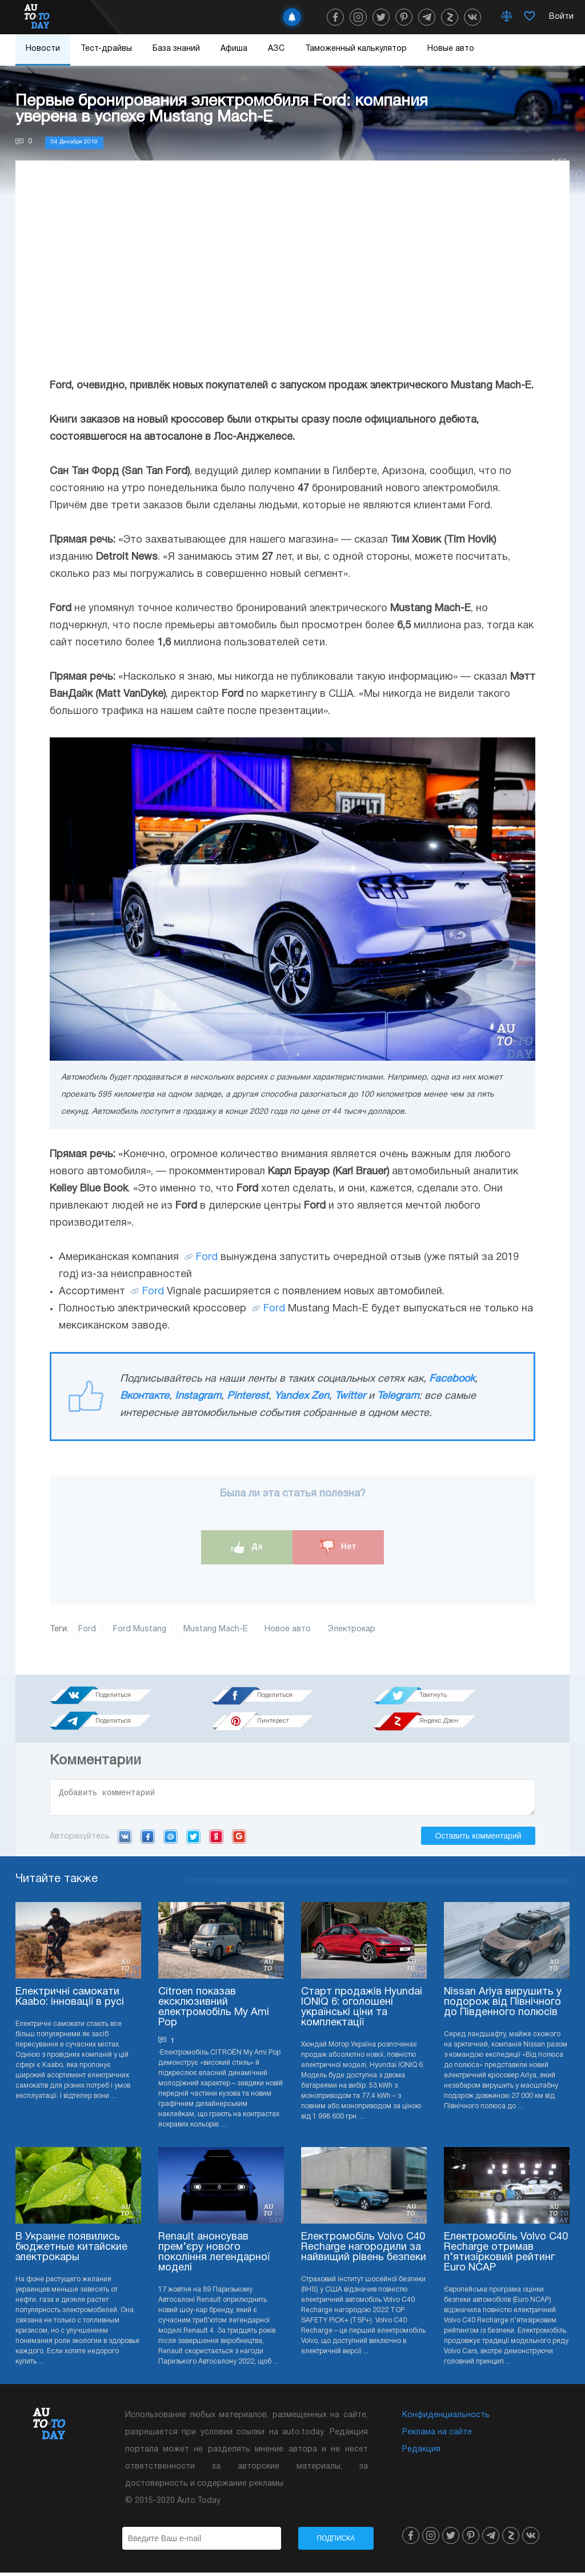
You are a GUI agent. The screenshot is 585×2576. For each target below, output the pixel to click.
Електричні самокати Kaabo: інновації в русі (69, 2001)
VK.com (125, 1840)
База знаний (176, 49)
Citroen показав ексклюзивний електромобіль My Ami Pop (213, 2011)
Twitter (350, 1396)
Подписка (335, 2542)
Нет (338, 1547)
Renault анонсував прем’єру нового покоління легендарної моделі (214, 2256)
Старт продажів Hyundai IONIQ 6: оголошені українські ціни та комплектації (361, 2011)
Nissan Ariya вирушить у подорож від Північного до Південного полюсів (503, 2006)
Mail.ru (170, 1840)
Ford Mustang (139, 1629)
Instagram (198, 1396)
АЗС (276, 49)
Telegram (398, 1396)
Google (239, 1840)
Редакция (421, 2453)
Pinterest (248, 1396)
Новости (43, 49)
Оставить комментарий (478, 1839)
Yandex (216, 1840)
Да (247, 1547)
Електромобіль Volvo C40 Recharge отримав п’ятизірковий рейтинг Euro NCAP (506, 2256)
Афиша (234, 49)
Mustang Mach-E (215, 1629)
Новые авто (450, 49)
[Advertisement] (292, 280)
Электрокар (351, 1629)
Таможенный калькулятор (356, 49)
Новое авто (288, 1629)
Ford (207, 1257)
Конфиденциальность (446, 2418)
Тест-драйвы (106, 49)
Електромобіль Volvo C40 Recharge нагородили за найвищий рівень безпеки (363, 2251)
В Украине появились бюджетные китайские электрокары (71, 2251)
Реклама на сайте (437, 2435)
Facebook (452, 1379)
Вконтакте (144, 1396)
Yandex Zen (301, 1396)
